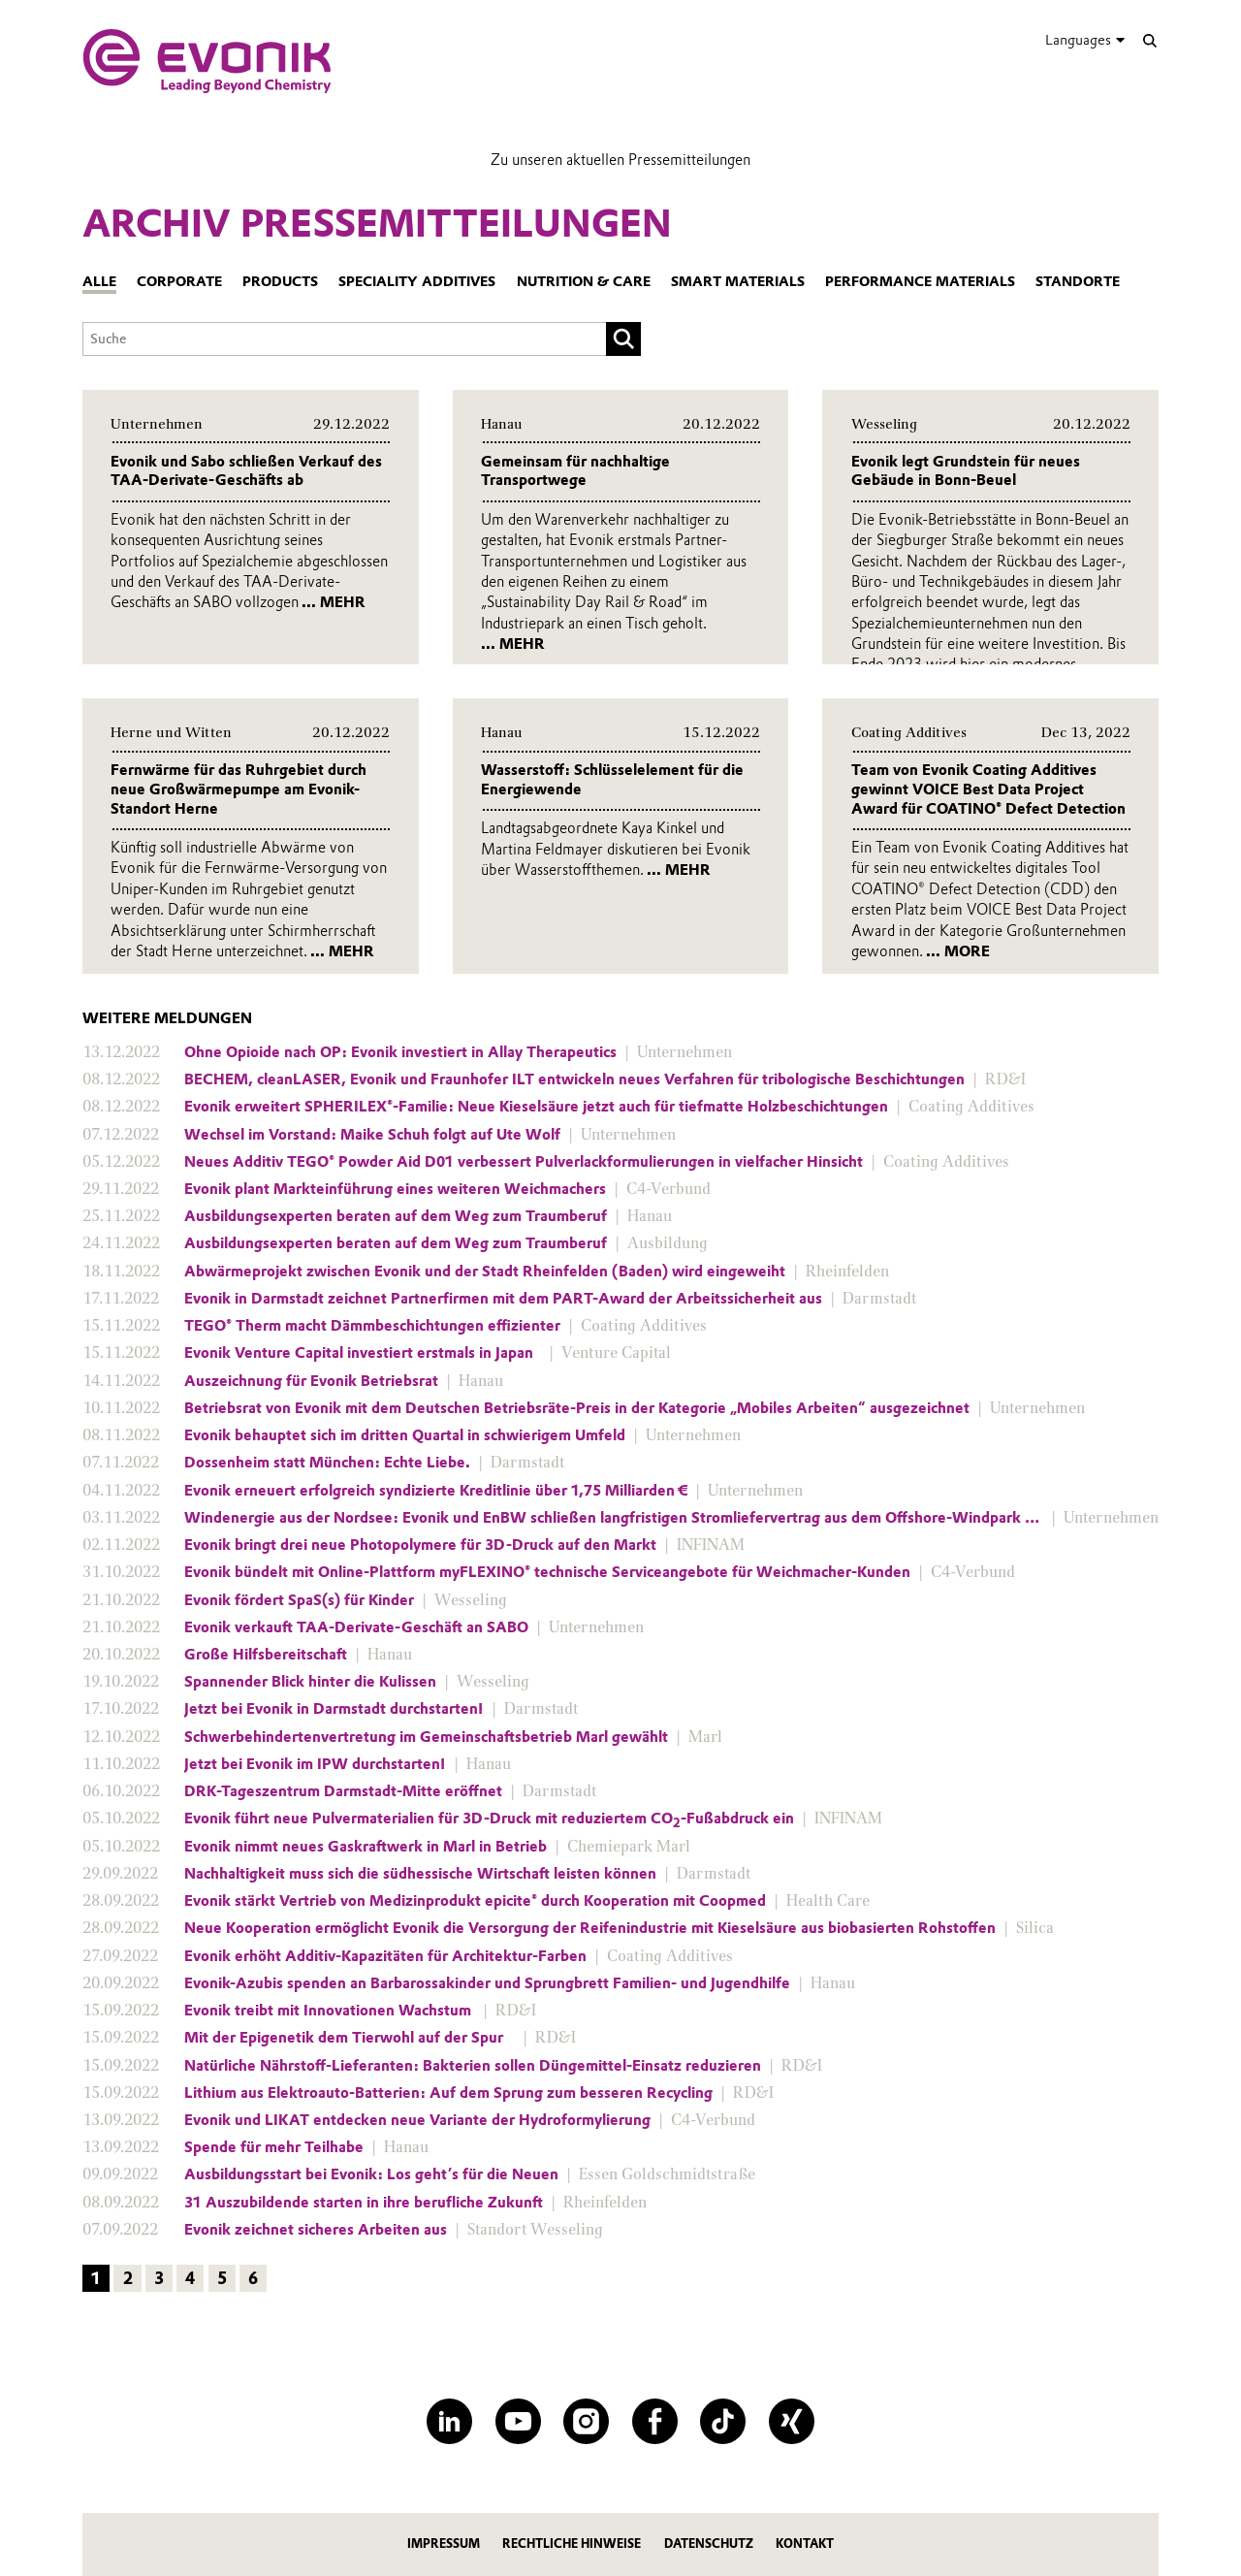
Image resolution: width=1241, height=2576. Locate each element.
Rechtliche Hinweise (571, 2543)
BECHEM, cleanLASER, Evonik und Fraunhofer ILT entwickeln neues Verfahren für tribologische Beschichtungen (574, 1079)
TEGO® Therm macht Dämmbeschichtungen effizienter (372, 1326)
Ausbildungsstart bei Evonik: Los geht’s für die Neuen (371, 2174)
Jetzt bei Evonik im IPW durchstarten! (315, 1764)
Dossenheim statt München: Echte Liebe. (327, 1462)
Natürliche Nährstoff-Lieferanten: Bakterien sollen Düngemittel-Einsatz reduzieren (472, 2066)
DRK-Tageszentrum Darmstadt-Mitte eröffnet (343, 1791)
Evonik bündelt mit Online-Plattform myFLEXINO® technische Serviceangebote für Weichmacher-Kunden (547, 1572)
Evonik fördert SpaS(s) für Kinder (299, 1600)
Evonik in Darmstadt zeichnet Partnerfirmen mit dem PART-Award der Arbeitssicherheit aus (503, 1298)
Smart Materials (738, 282)
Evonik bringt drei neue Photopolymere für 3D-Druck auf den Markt (420, 1545)
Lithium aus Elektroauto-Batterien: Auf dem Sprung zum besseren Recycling (448, 2093)
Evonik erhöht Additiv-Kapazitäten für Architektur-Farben (385, 1956)
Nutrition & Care (584, 282)
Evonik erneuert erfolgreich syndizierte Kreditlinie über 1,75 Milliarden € (435, 1490)
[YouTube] (518, 2421)
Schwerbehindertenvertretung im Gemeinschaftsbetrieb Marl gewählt (426, 1737)
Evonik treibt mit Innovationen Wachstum (329, 2010)
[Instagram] (586, 2421)
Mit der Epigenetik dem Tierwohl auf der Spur (349, 2037)
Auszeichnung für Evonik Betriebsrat (311, 1381)
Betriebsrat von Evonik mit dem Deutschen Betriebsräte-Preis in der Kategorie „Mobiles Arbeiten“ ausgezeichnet (577, 1408)
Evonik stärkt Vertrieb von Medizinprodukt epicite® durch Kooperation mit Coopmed (475, 1901)
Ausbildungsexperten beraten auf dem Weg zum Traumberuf (395, 1216)
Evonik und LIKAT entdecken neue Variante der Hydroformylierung (417, 2120)
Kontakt (805, 2543)
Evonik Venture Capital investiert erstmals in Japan (362, 1353)
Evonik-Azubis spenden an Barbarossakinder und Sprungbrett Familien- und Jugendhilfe (487, 1983)
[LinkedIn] (449, 2421)
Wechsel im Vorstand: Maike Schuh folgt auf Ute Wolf (372, 1134)
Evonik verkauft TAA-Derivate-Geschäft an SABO (356, 1627)
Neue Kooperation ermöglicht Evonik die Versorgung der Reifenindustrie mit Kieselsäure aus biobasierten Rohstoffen (590, 1928)
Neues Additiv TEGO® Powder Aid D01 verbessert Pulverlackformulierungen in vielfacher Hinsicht (523, 1162)
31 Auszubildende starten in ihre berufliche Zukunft (363, 2202)
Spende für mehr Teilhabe (274, 2147)
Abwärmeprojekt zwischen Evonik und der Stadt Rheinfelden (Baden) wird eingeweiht (484, 1271)
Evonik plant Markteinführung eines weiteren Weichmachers (395, 1189)
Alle (99, 282)
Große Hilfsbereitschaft (265, 1654)
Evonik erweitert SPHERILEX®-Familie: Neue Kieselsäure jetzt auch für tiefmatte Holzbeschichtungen (536, 1106)
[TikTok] (723, 2421)
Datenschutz (708, 2543)
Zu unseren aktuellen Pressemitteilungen (620, 160)
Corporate (179, 282)
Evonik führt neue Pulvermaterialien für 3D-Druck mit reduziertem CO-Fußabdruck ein (489, 1818)
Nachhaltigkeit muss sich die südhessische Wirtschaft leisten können (420, 1874)
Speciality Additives (416, 282)
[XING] (791, 2421)
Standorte (1077, 282)
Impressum (443, 2543)
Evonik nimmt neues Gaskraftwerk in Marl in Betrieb (365, 1846)
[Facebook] (655, 2421)
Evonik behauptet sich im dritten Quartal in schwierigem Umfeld (404, 1435)
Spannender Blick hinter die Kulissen (310, 1681)
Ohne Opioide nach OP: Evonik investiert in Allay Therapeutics (400, 1052)
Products (280, 282)
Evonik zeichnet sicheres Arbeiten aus (315, 2229)
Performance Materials (920, 282)
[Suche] (1149, 40)
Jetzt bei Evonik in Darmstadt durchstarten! (334, 1709)
